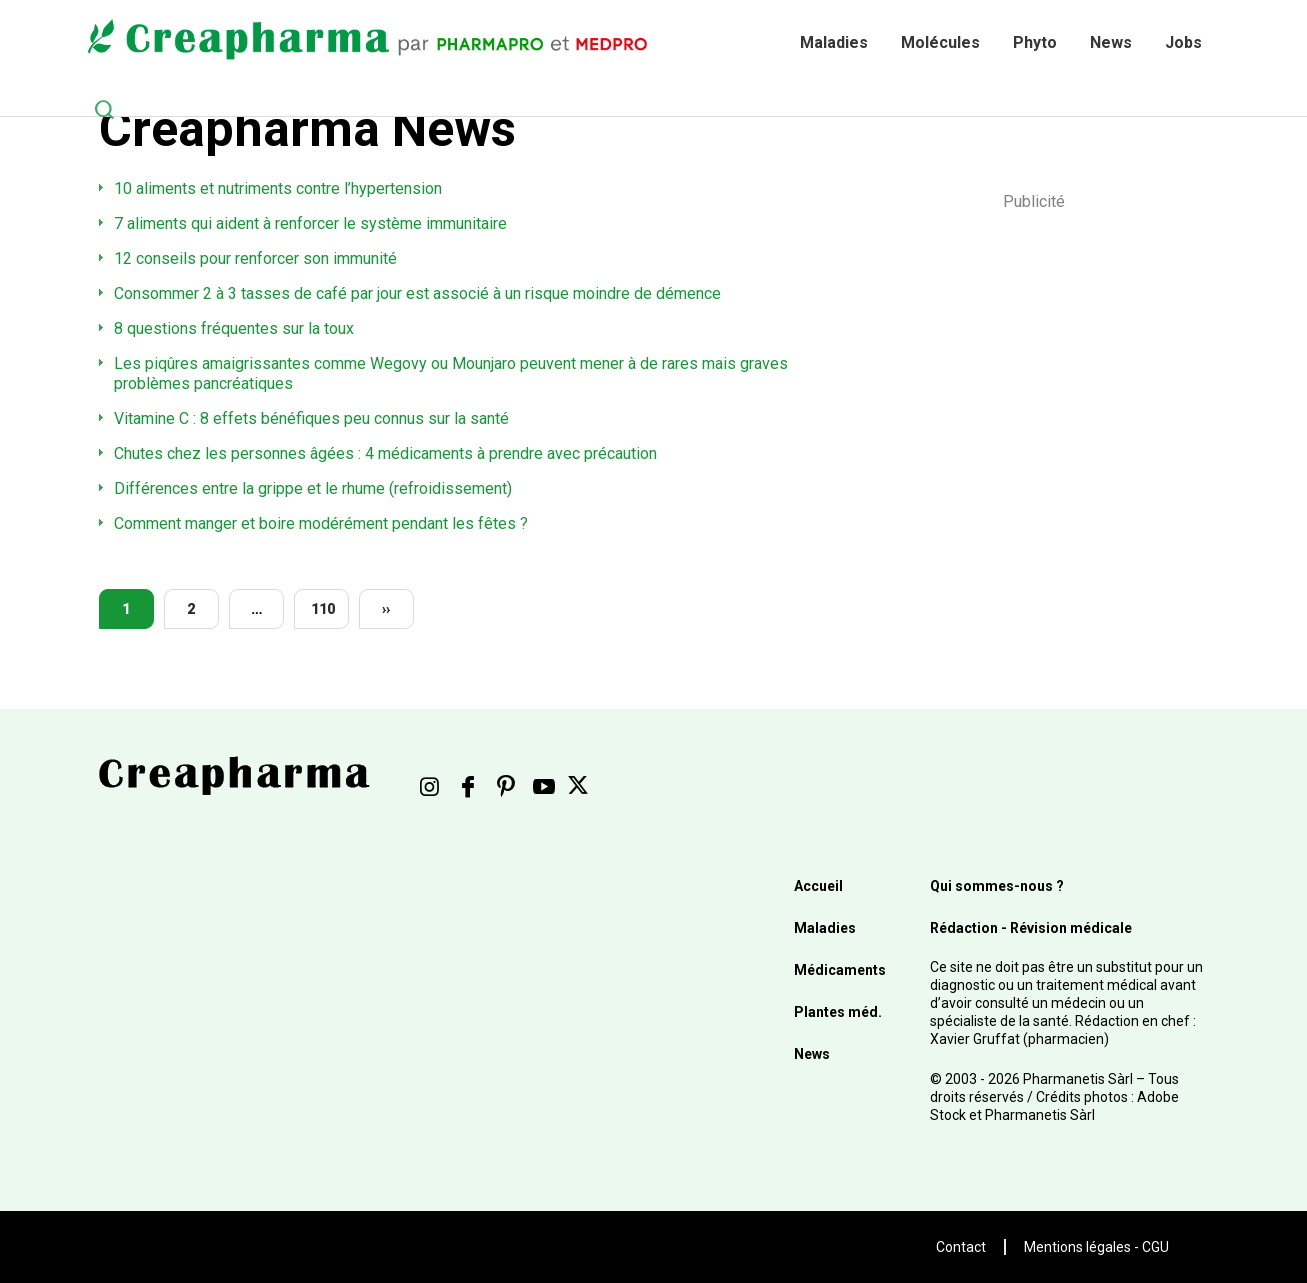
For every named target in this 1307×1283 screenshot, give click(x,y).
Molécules (940, 42)
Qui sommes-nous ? (997, 886)
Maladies (834, 42)
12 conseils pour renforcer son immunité (255, 258)
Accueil (818, 886)
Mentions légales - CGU (1096, 1247)
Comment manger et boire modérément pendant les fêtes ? (321, 523)
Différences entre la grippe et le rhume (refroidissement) (313, 488)
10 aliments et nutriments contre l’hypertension (278, 188)
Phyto (1035, 42)
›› (386, 609)
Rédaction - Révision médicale (1031, 928)
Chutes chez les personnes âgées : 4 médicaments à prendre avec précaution (385, 453)
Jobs (1183, 42)
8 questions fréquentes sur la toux (234, 328)
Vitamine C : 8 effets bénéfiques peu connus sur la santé (311, 418)
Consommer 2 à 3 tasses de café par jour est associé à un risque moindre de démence (417, 293)
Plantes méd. (838, 1012)
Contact (961, 1247)
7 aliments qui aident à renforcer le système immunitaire (310, 223)
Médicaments (840, 970)
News (1111, 42)
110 (323, 609)
